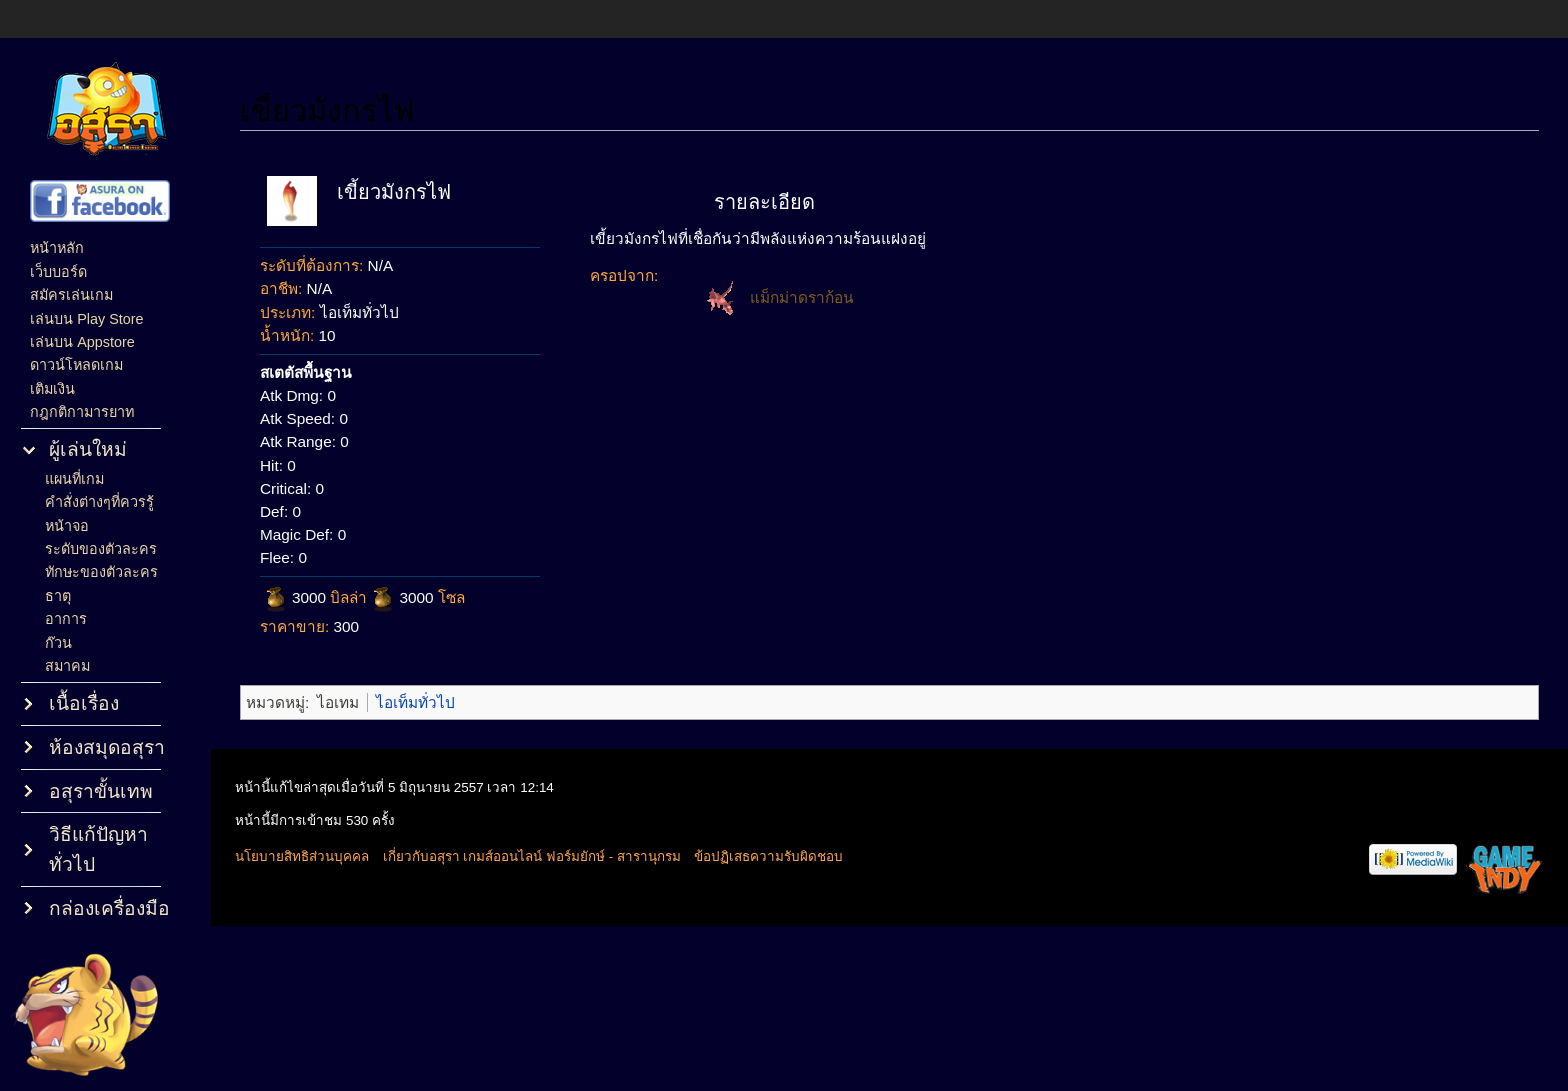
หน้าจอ (67, 526)
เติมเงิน (52, 389)
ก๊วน (58, 643)
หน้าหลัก (57, 248)
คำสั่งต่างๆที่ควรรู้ (99, 502)
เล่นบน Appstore (82, 342)
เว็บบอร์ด (58, 272)
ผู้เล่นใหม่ (88, 449)
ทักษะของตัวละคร (101, 572)
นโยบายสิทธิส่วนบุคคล (302, 856)
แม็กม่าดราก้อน (802, 297)
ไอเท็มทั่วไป (415, 702)
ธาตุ (58, 596)
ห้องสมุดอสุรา (107, 747)
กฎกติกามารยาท (82, 412)
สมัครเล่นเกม (71, 295)
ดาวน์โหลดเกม (76, 365)
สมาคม (67, 666)
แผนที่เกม (74, 479)
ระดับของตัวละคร (101, 549)
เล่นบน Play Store (86, 319)
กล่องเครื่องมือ (109, 908)
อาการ (66, 619)
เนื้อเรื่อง (84, 703)
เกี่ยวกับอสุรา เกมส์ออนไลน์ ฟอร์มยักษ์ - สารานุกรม (532, 856)
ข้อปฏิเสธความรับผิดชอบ (768, 856)
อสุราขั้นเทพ (101, 791)
